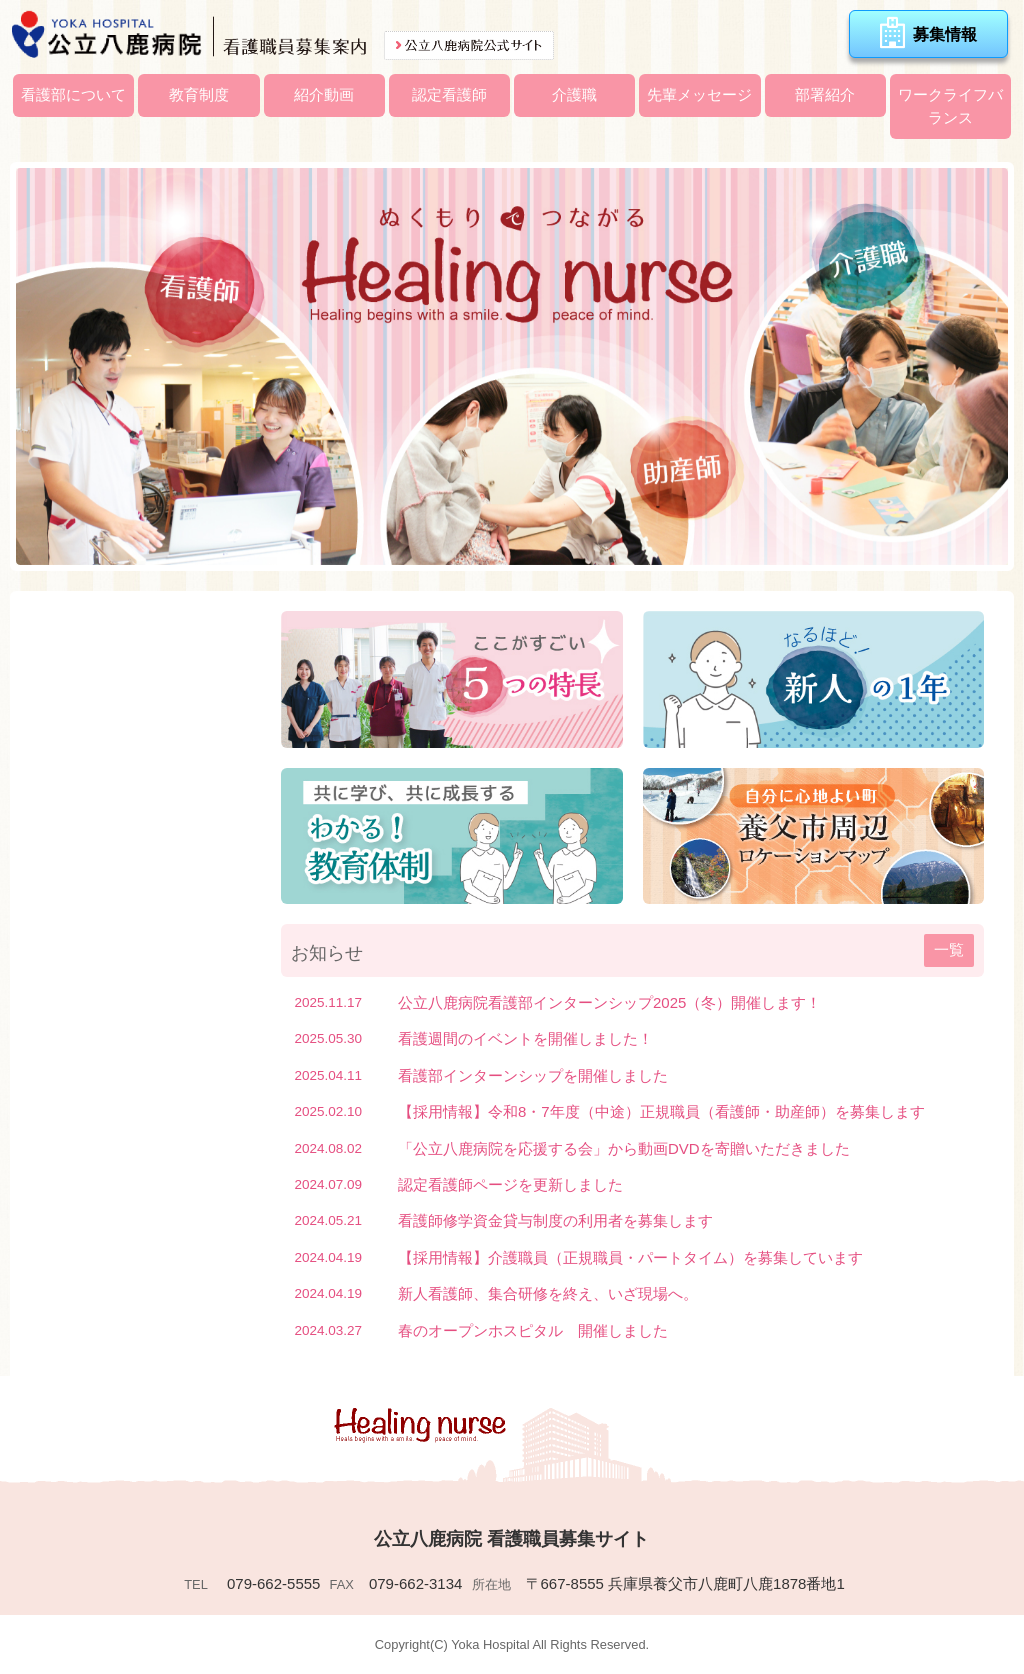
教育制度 (199, 94)
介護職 (574, 94)
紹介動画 (324, 94)
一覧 (949, 949)
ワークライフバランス (950, 106)
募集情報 (928, 33)
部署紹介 (825, 94)
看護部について (73, 94)
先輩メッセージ (699, 94)
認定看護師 (449, 94)
